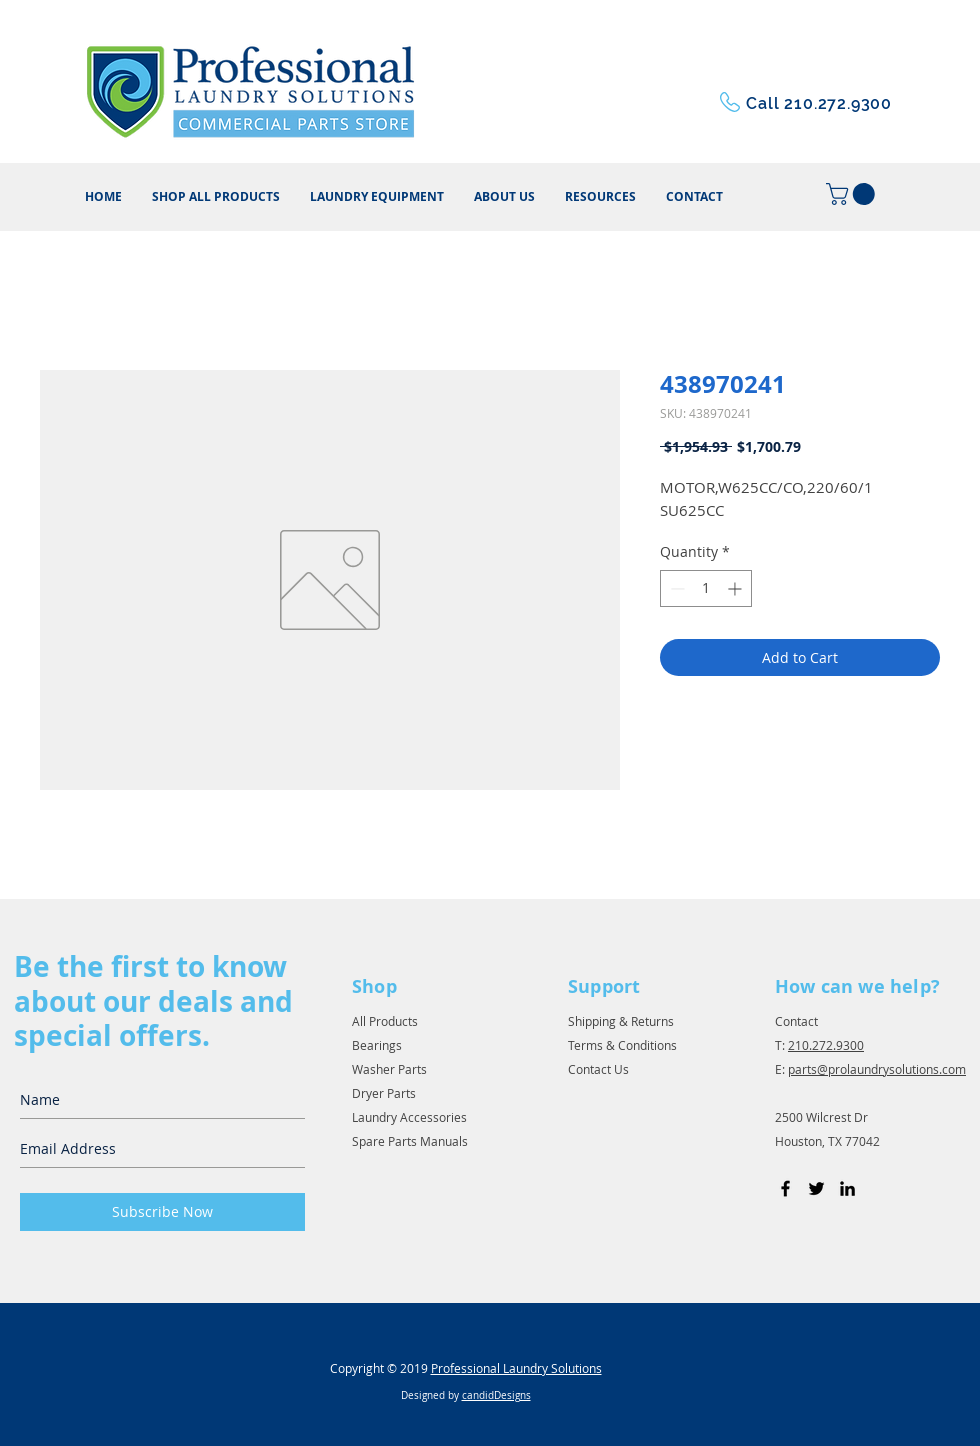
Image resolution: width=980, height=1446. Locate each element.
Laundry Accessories (409, 1117)
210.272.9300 (826, 1045)
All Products (385, 1021)
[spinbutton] (706, 588)
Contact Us (598, 1069)
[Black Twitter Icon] (816, 1188)
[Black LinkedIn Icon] (847, 1188)
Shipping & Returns (621, 1021)
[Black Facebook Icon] (785, 1188)
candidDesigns (496, 1395)
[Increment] (736, 588)
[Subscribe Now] (162, 1212)
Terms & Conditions (622, 1045)
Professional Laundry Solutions (516, 1368)
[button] (600, 197)
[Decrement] (675, 588)
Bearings (377, 1045)
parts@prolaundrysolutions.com (877, 1069)
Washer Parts (389, 1069)
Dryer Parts (384, 1093)
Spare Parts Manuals (410, 1141)
